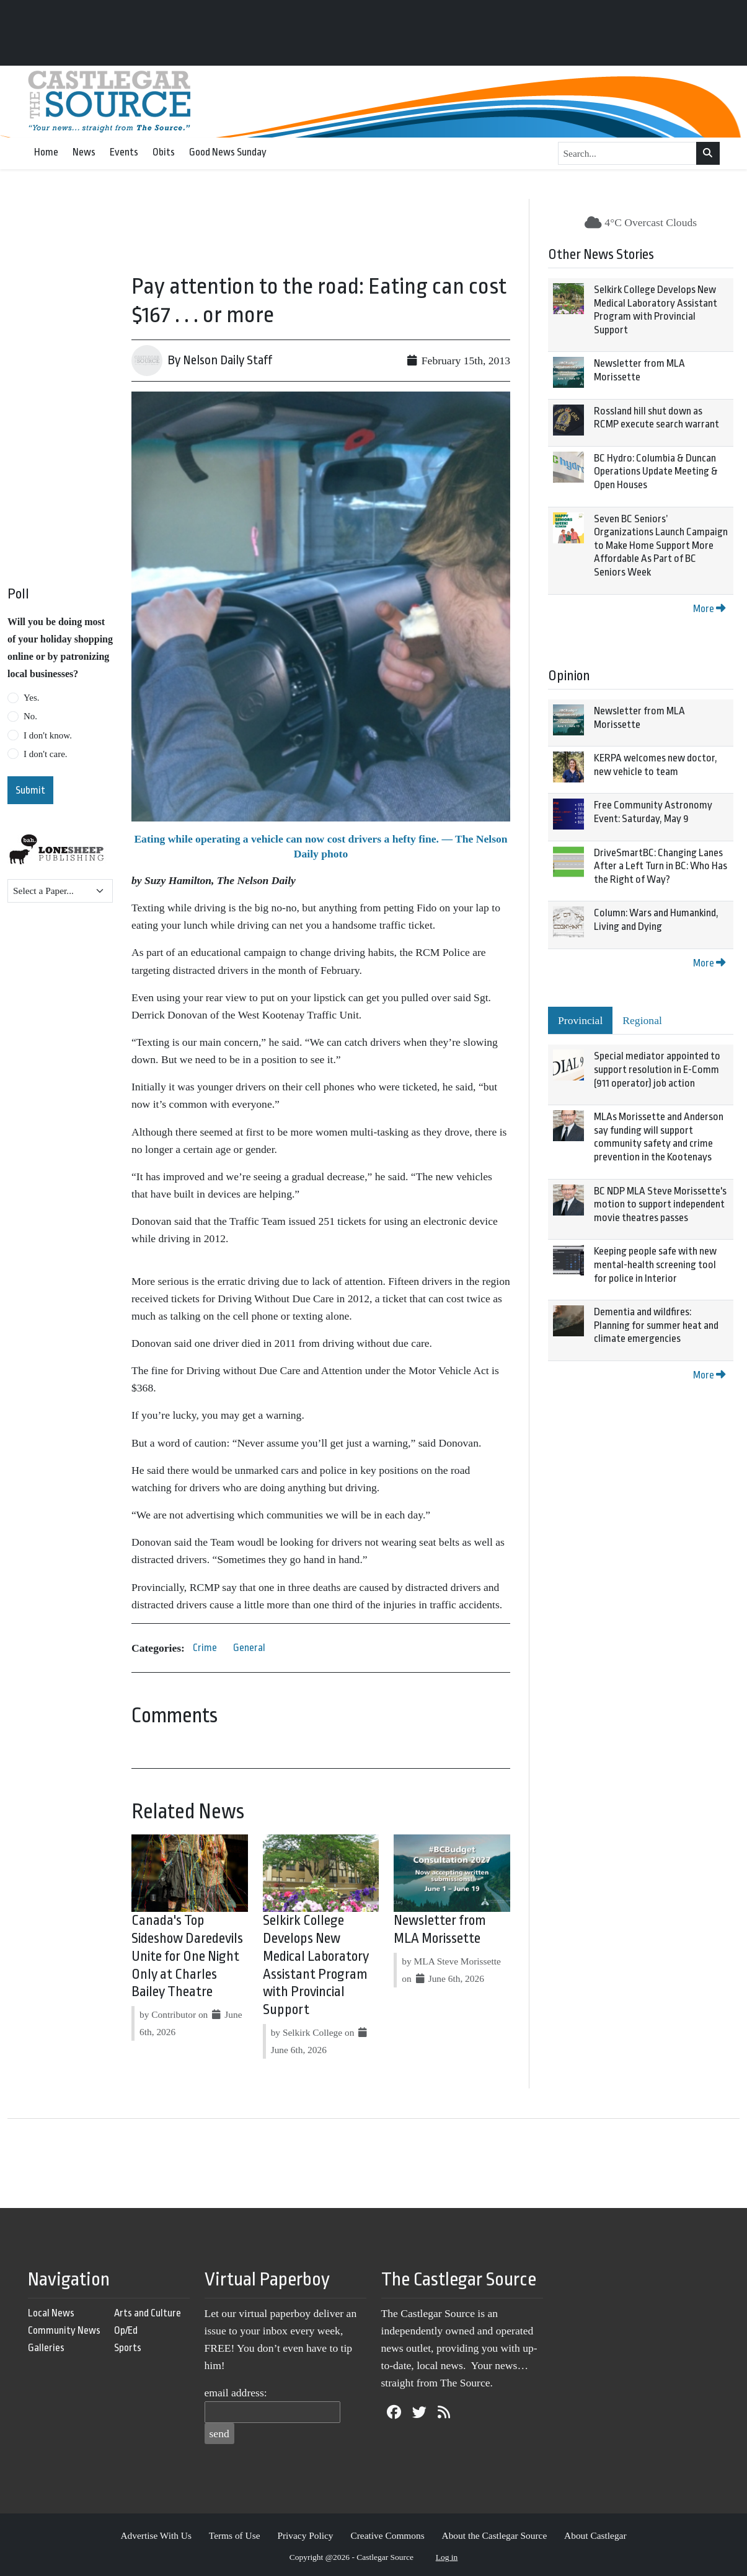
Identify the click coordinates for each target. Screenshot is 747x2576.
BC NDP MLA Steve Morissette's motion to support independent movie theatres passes (660, 1204)
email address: (236, 2392)
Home (46, 152)
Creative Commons (387, 2535)
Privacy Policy (305, 2535)
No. (30, 716)
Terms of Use (234, 2535)
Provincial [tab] (580, 1020)
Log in (447, 2557)
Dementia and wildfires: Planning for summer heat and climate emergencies (656, 1325)
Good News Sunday (228, 152)
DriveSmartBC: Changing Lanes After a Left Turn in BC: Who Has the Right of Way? (660, 866)
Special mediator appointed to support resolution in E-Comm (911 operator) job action (657, 1069)
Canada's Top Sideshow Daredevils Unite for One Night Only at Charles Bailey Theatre (187, 1956)
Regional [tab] (642, 1020)
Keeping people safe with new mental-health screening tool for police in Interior (655, 1264)
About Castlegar (595, 2535)
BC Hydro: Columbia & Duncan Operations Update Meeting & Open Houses (656, 471)
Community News (64, 2330)
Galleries (46, 2348)
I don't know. (48, 735)
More (709, 609)
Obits (163, 152)
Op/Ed (126, 2330)
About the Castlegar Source (494, 2535)
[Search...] (627, 153)
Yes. (32, 698)
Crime (205, 1648)
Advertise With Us (156, 2535)
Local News (51, 2313)
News (84, 152)
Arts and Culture (147, 2313)
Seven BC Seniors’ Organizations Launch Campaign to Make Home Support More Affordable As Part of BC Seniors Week (661, 545)
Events (124, 152)
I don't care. (46, 754)
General (249, 1648)
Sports (127, 2348)
